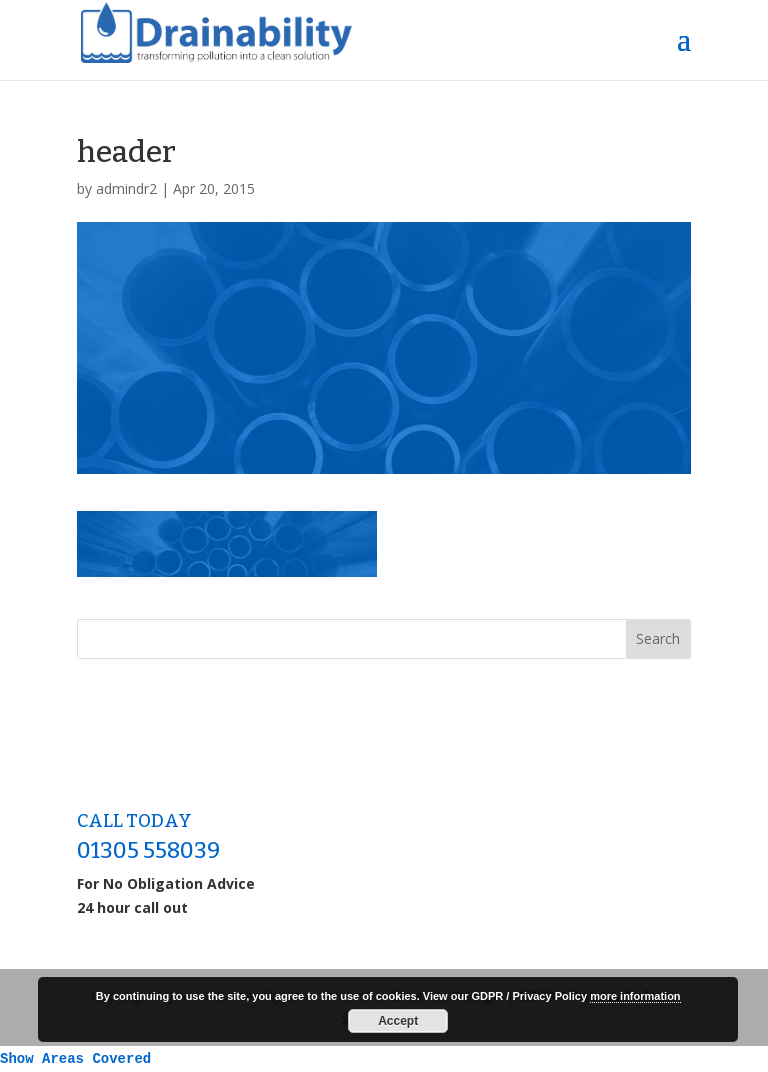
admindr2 (126, 188)
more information (635, 996)
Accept (398, 1021)
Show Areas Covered (75, 1059)
